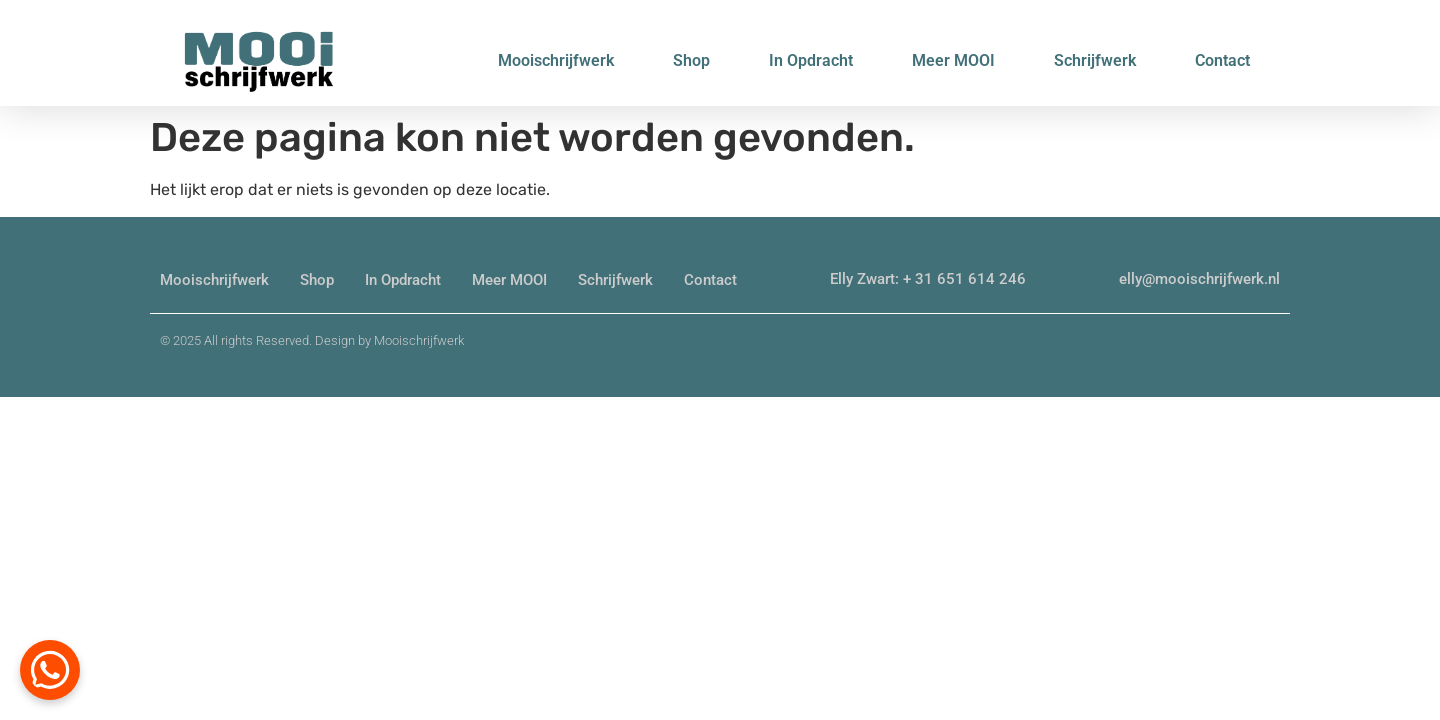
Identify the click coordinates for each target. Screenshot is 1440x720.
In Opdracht (811, 60)
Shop (691, 60)
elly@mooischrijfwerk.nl (1199, 279)
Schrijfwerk (1095, 60)
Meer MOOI (953, 60)
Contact (1222, 60)
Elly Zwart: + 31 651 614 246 (928, 279)
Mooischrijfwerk (556, 60)
